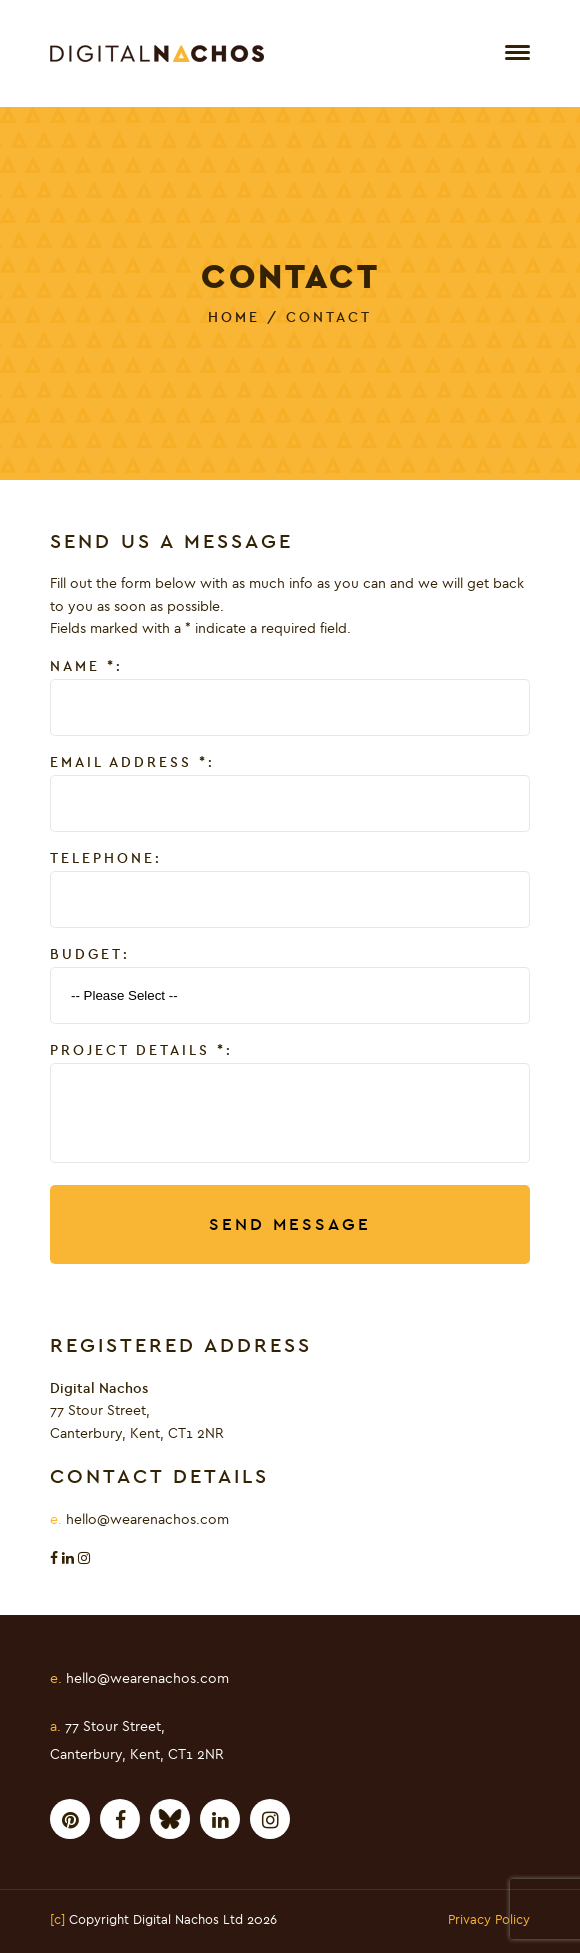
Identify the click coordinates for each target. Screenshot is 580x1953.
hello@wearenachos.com (147, 1520)
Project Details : (141, 1051)
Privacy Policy (489, 1921)
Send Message (290, 1224)
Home (234, 317)
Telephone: (106, 859)
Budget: (90, 955)
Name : (86, 667)
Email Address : (132, 763)
